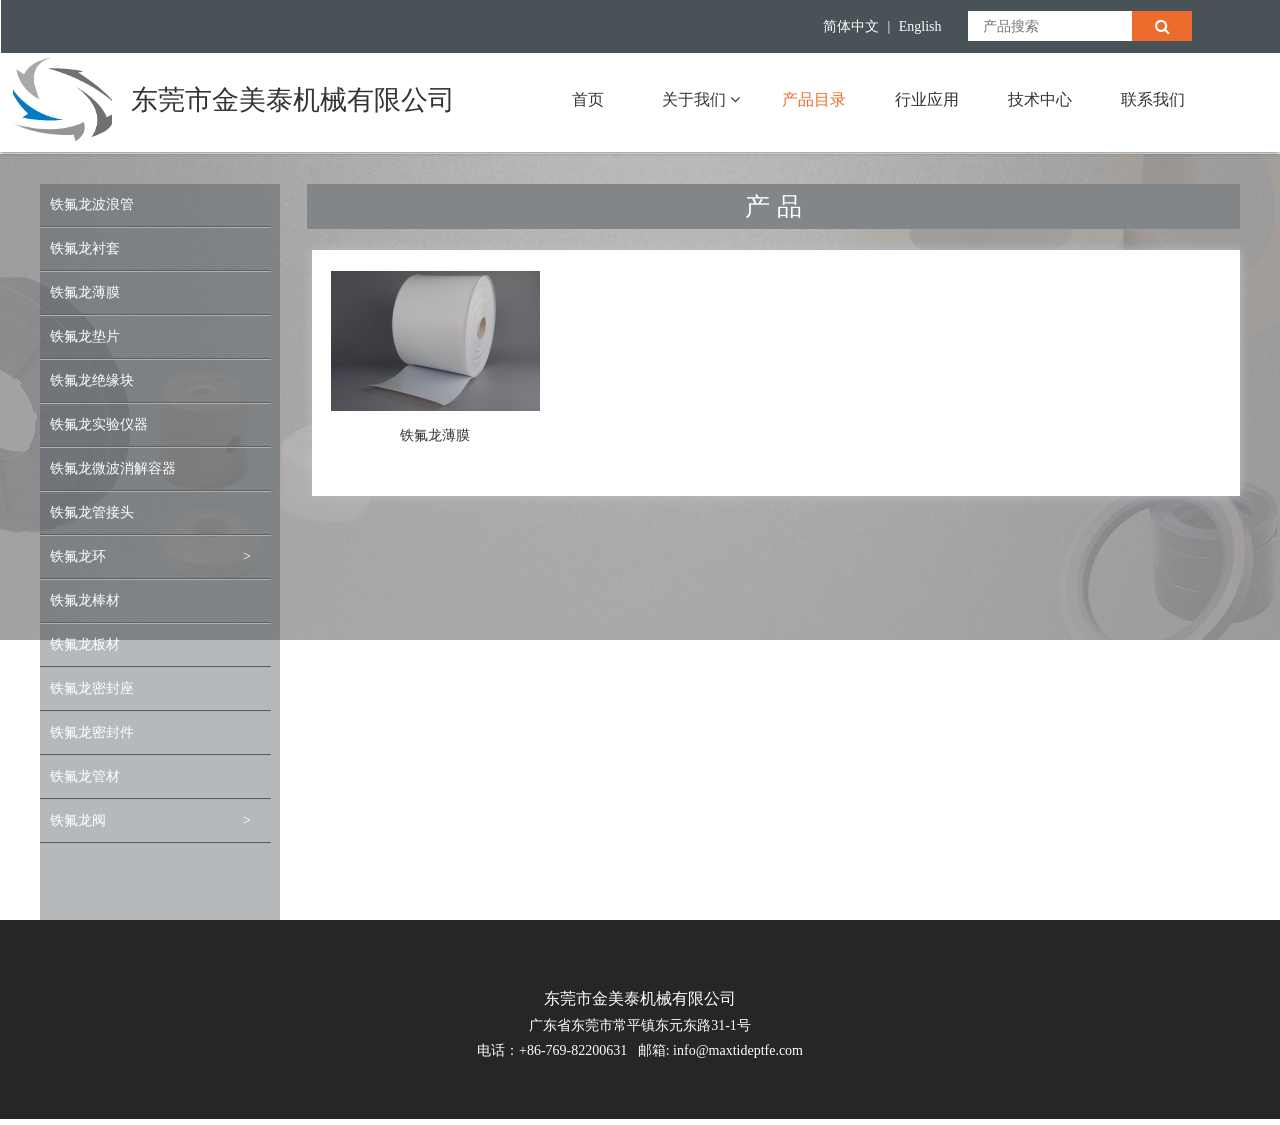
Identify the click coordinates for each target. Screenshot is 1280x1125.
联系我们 (1153, 99)
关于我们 (701, 99)
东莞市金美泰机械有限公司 (293, 100)
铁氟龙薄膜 (435, 435)
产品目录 (814, 99)
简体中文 (851, 26)
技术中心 (1040, 99)
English (920, 26)
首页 (588, 99)
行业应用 (927, 99)
